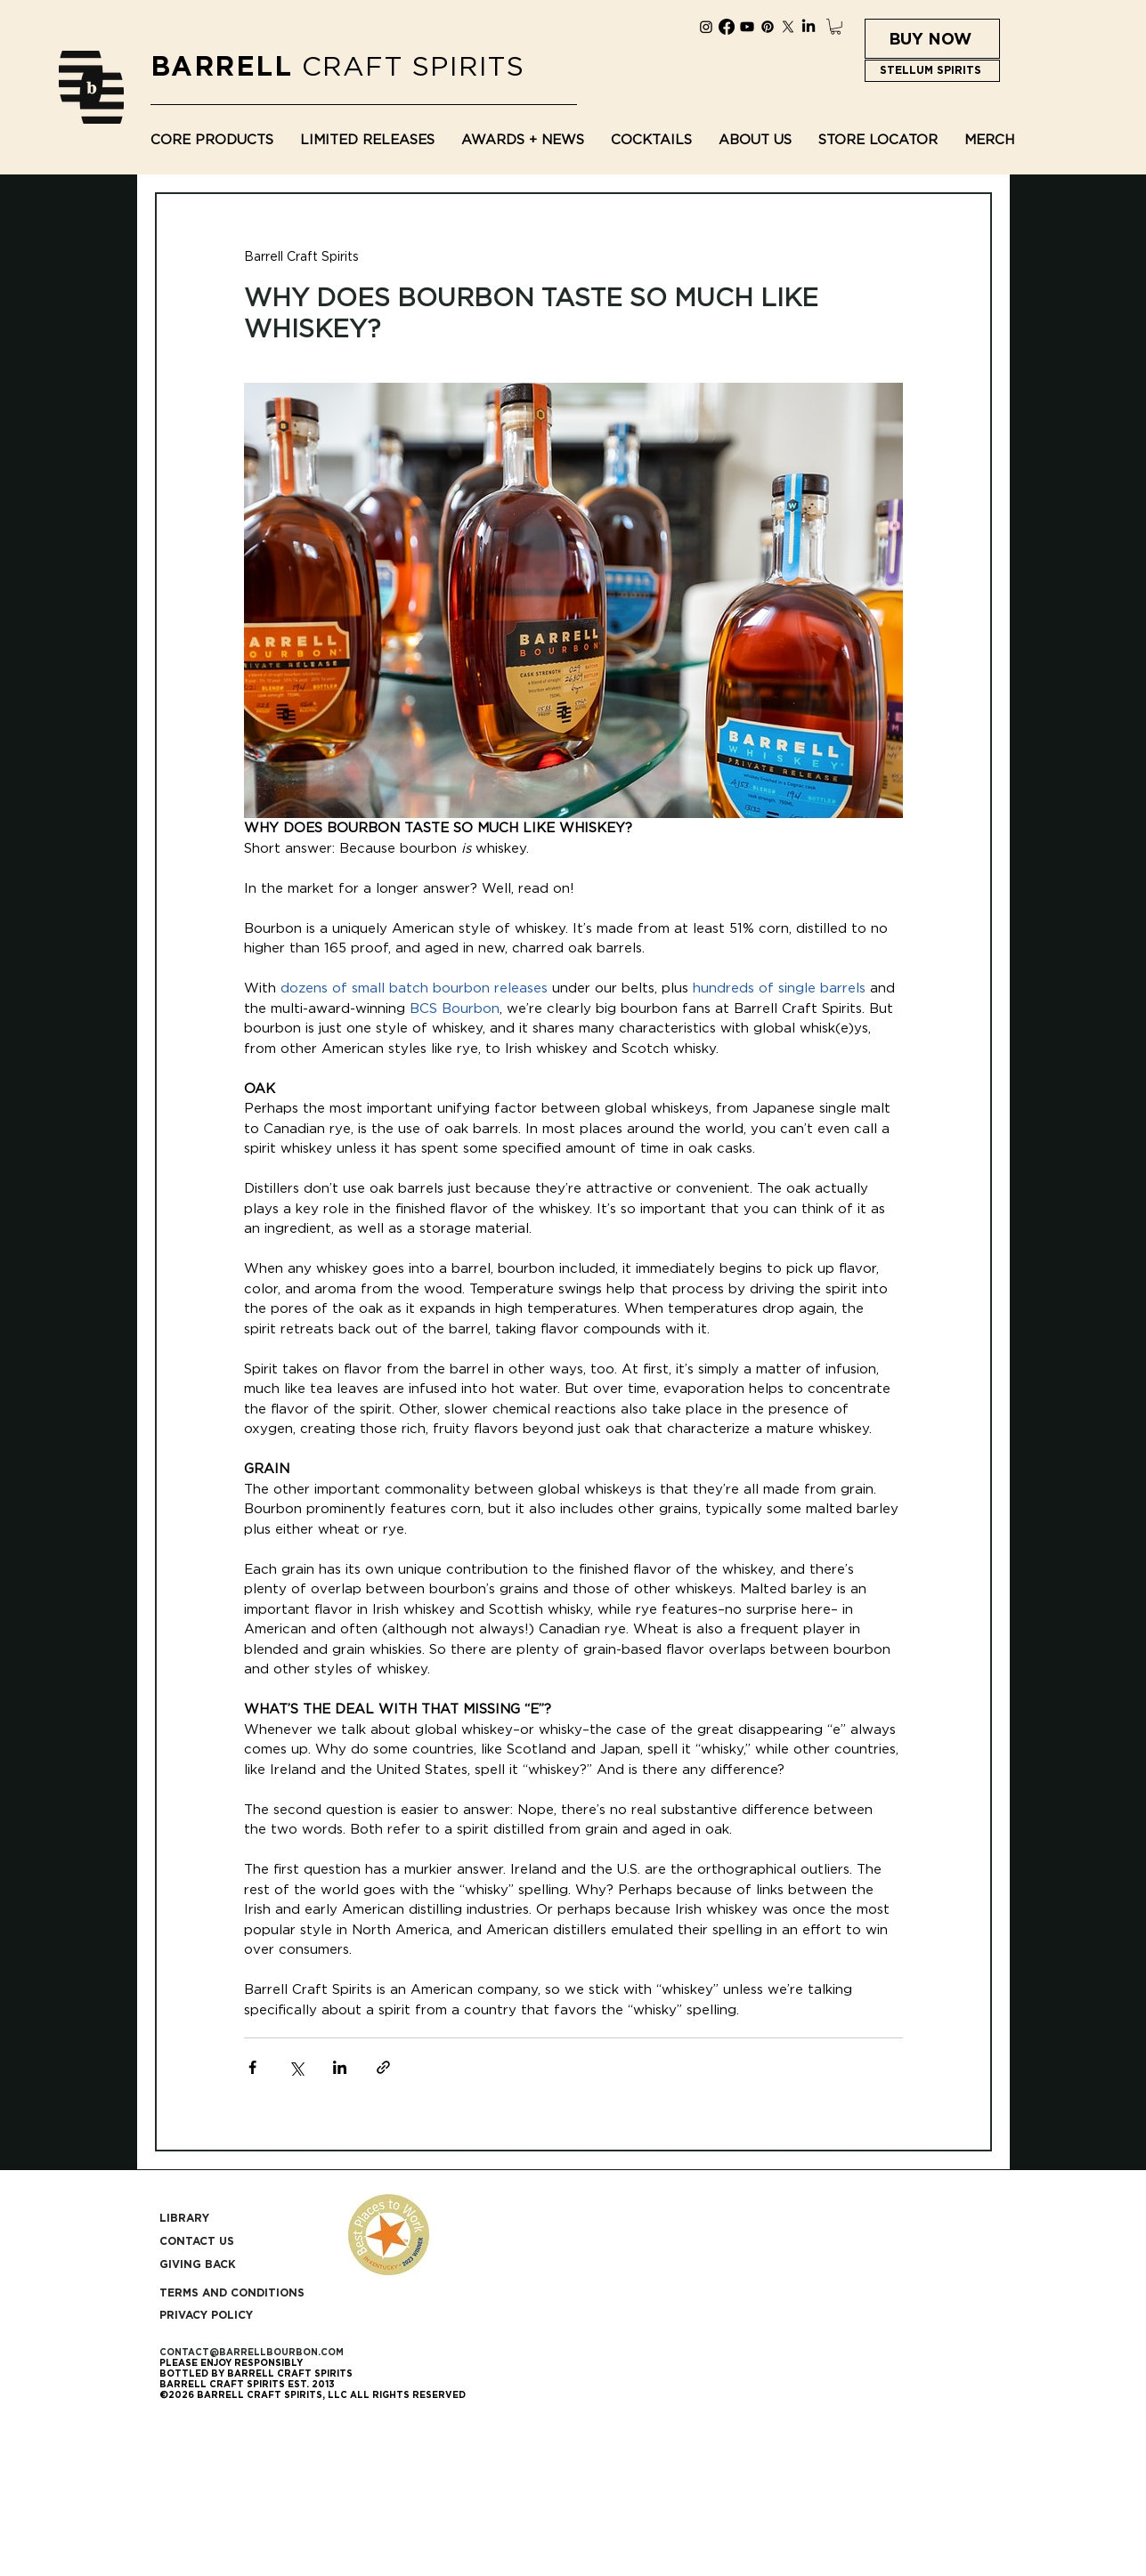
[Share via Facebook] (252, 2067)
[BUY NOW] (932, 39)
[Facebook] (727, 27)
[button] (835, 27)
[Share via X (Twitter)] (296, 2067)
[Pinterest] (768, 27)
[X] (788, 27)
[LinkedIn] (809, 27)
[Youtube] (747, 27)
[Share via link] (383, 2067)
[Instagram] (706, 27)
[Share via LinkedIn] (339, 2067)
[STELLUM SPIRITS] (932, 71)
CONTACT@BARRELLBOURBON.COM (251, 2352)
